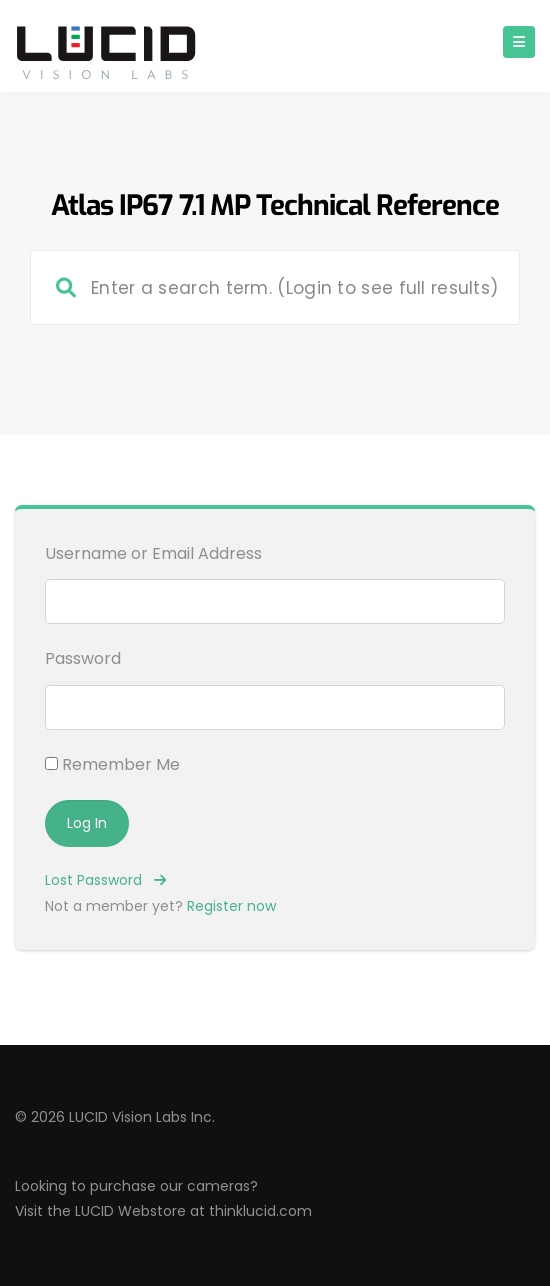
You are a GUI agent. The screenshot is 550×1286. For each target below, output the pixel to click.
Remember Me (112, 764)
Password (83, 658)
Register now (231, 906)
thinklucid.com (260, 1211)
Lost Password (105, 880)
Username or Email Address (153, 553)
